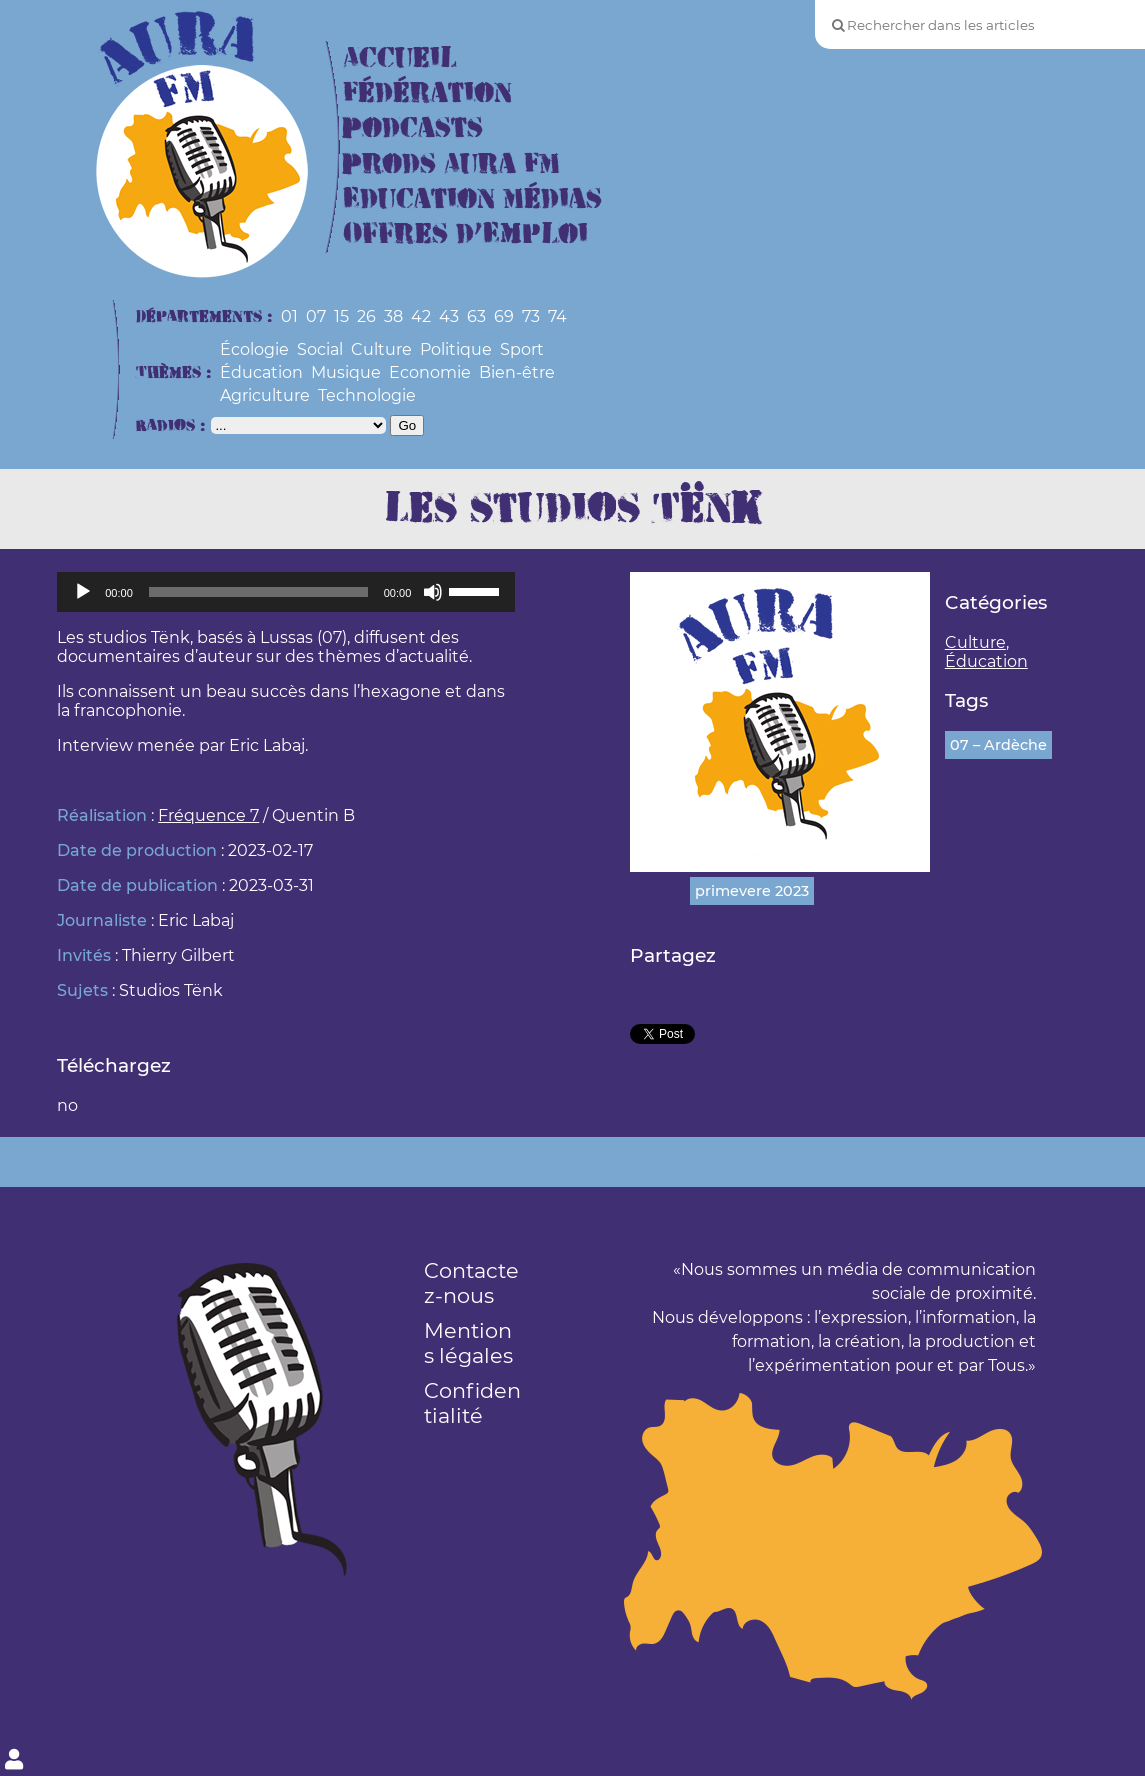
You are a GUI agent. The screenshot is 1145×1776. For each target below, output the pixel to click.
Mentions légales (468, 1343)
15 (341, 316)
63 (476, 316)
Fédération (427, 93)
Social (320, 349)
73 (531, 316)
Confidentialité (472, 1403)
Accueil (400, 58)
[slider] (258, 592)
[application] (286, 592)
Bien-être (517, 372)
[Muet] (433, 592)
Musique (346, 372)
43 (449, 316)
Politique (456, 349)
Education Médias (472, 199)
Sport (522, 349)
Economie (430, 372)
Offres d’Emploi (465, 234)
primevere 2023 (752, 891)
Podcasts (413, 128)
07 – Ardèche (998, 745)
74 (557, 316)
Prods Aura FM (451, 164)
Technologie (367, 395)
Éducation (261, 372)
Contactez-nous (471, 1283)
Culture (381, 349)
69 (504, 316)
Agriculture (265, 395)
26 (366, 316)
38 (393, 316)
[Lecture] (83, 592)
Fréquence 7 (208, 815)
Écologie (254, 349)
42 (421, 316)
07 (316, 316)
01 (289, 316)
